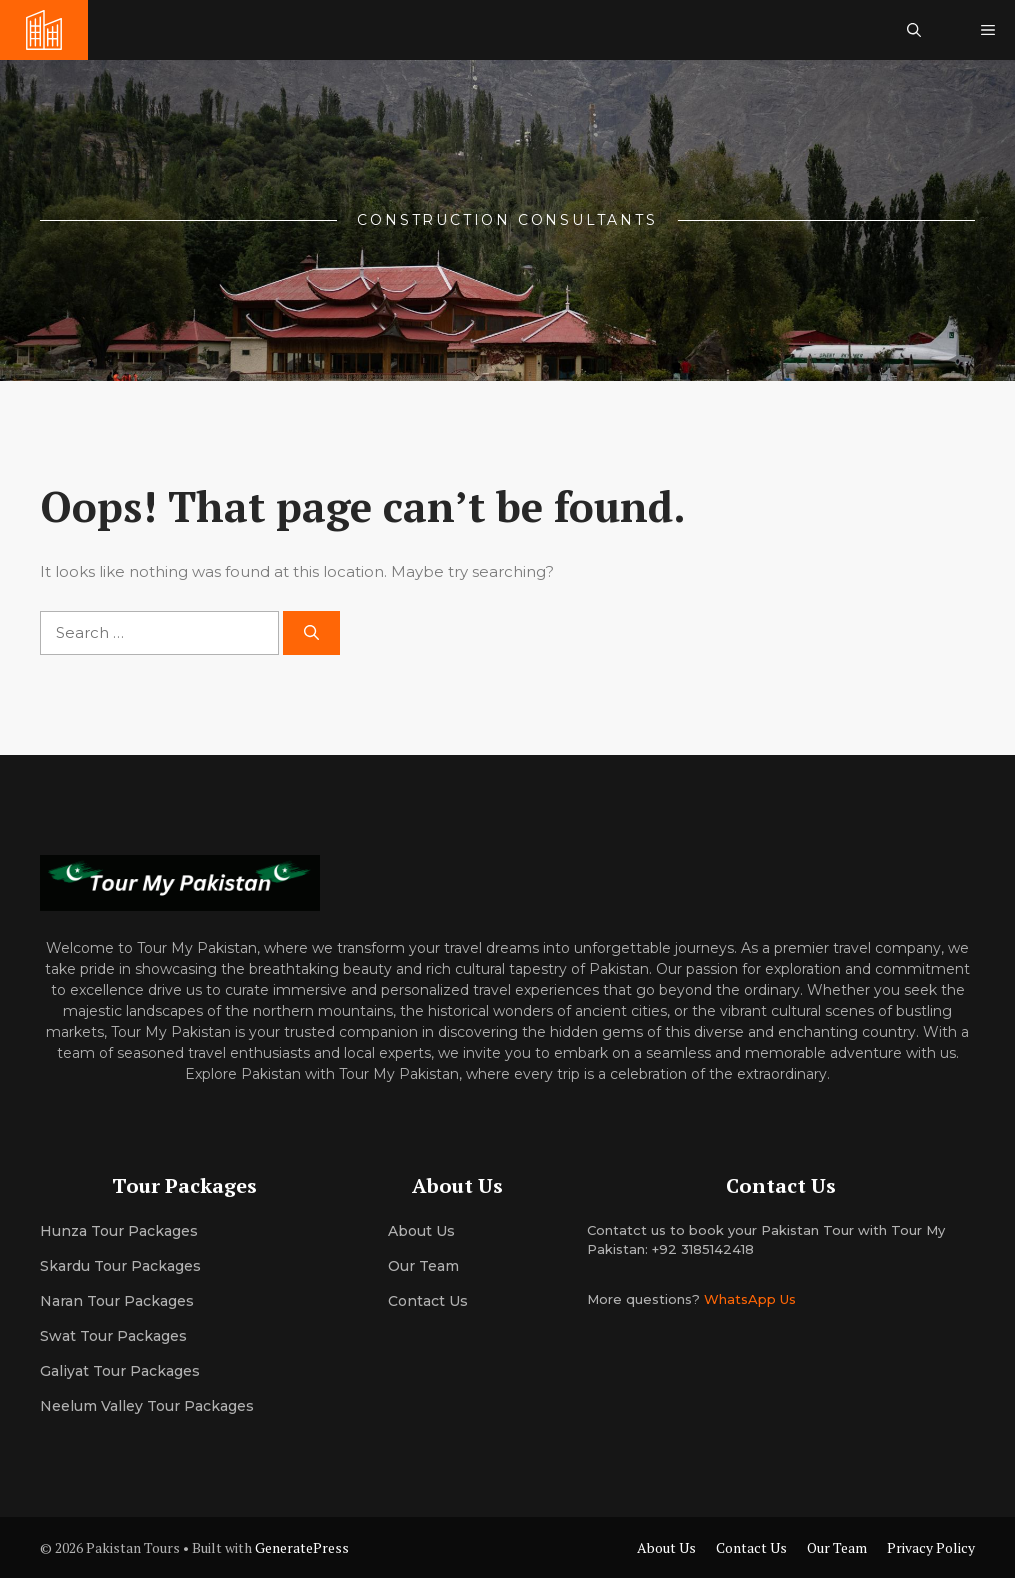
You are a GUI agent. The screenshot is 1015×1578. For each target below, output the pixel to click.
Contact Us (428, 1301)
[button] (914, 30)
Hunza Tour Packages (119, 1231)
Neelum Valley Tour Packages (147, 1406)
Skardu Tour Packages (120, 1266)
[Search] (311, 633)
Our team (423, 1266)
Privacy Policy (931, 1547)
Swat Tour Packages (113, 1336)
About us (421, 1231)
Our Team (837, 1547)
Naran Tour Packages (117, 1301)
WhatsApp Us (750, 1299)
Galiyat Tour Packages (120, 1371)
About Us (666, 1547)
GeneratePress (302, 1547)
